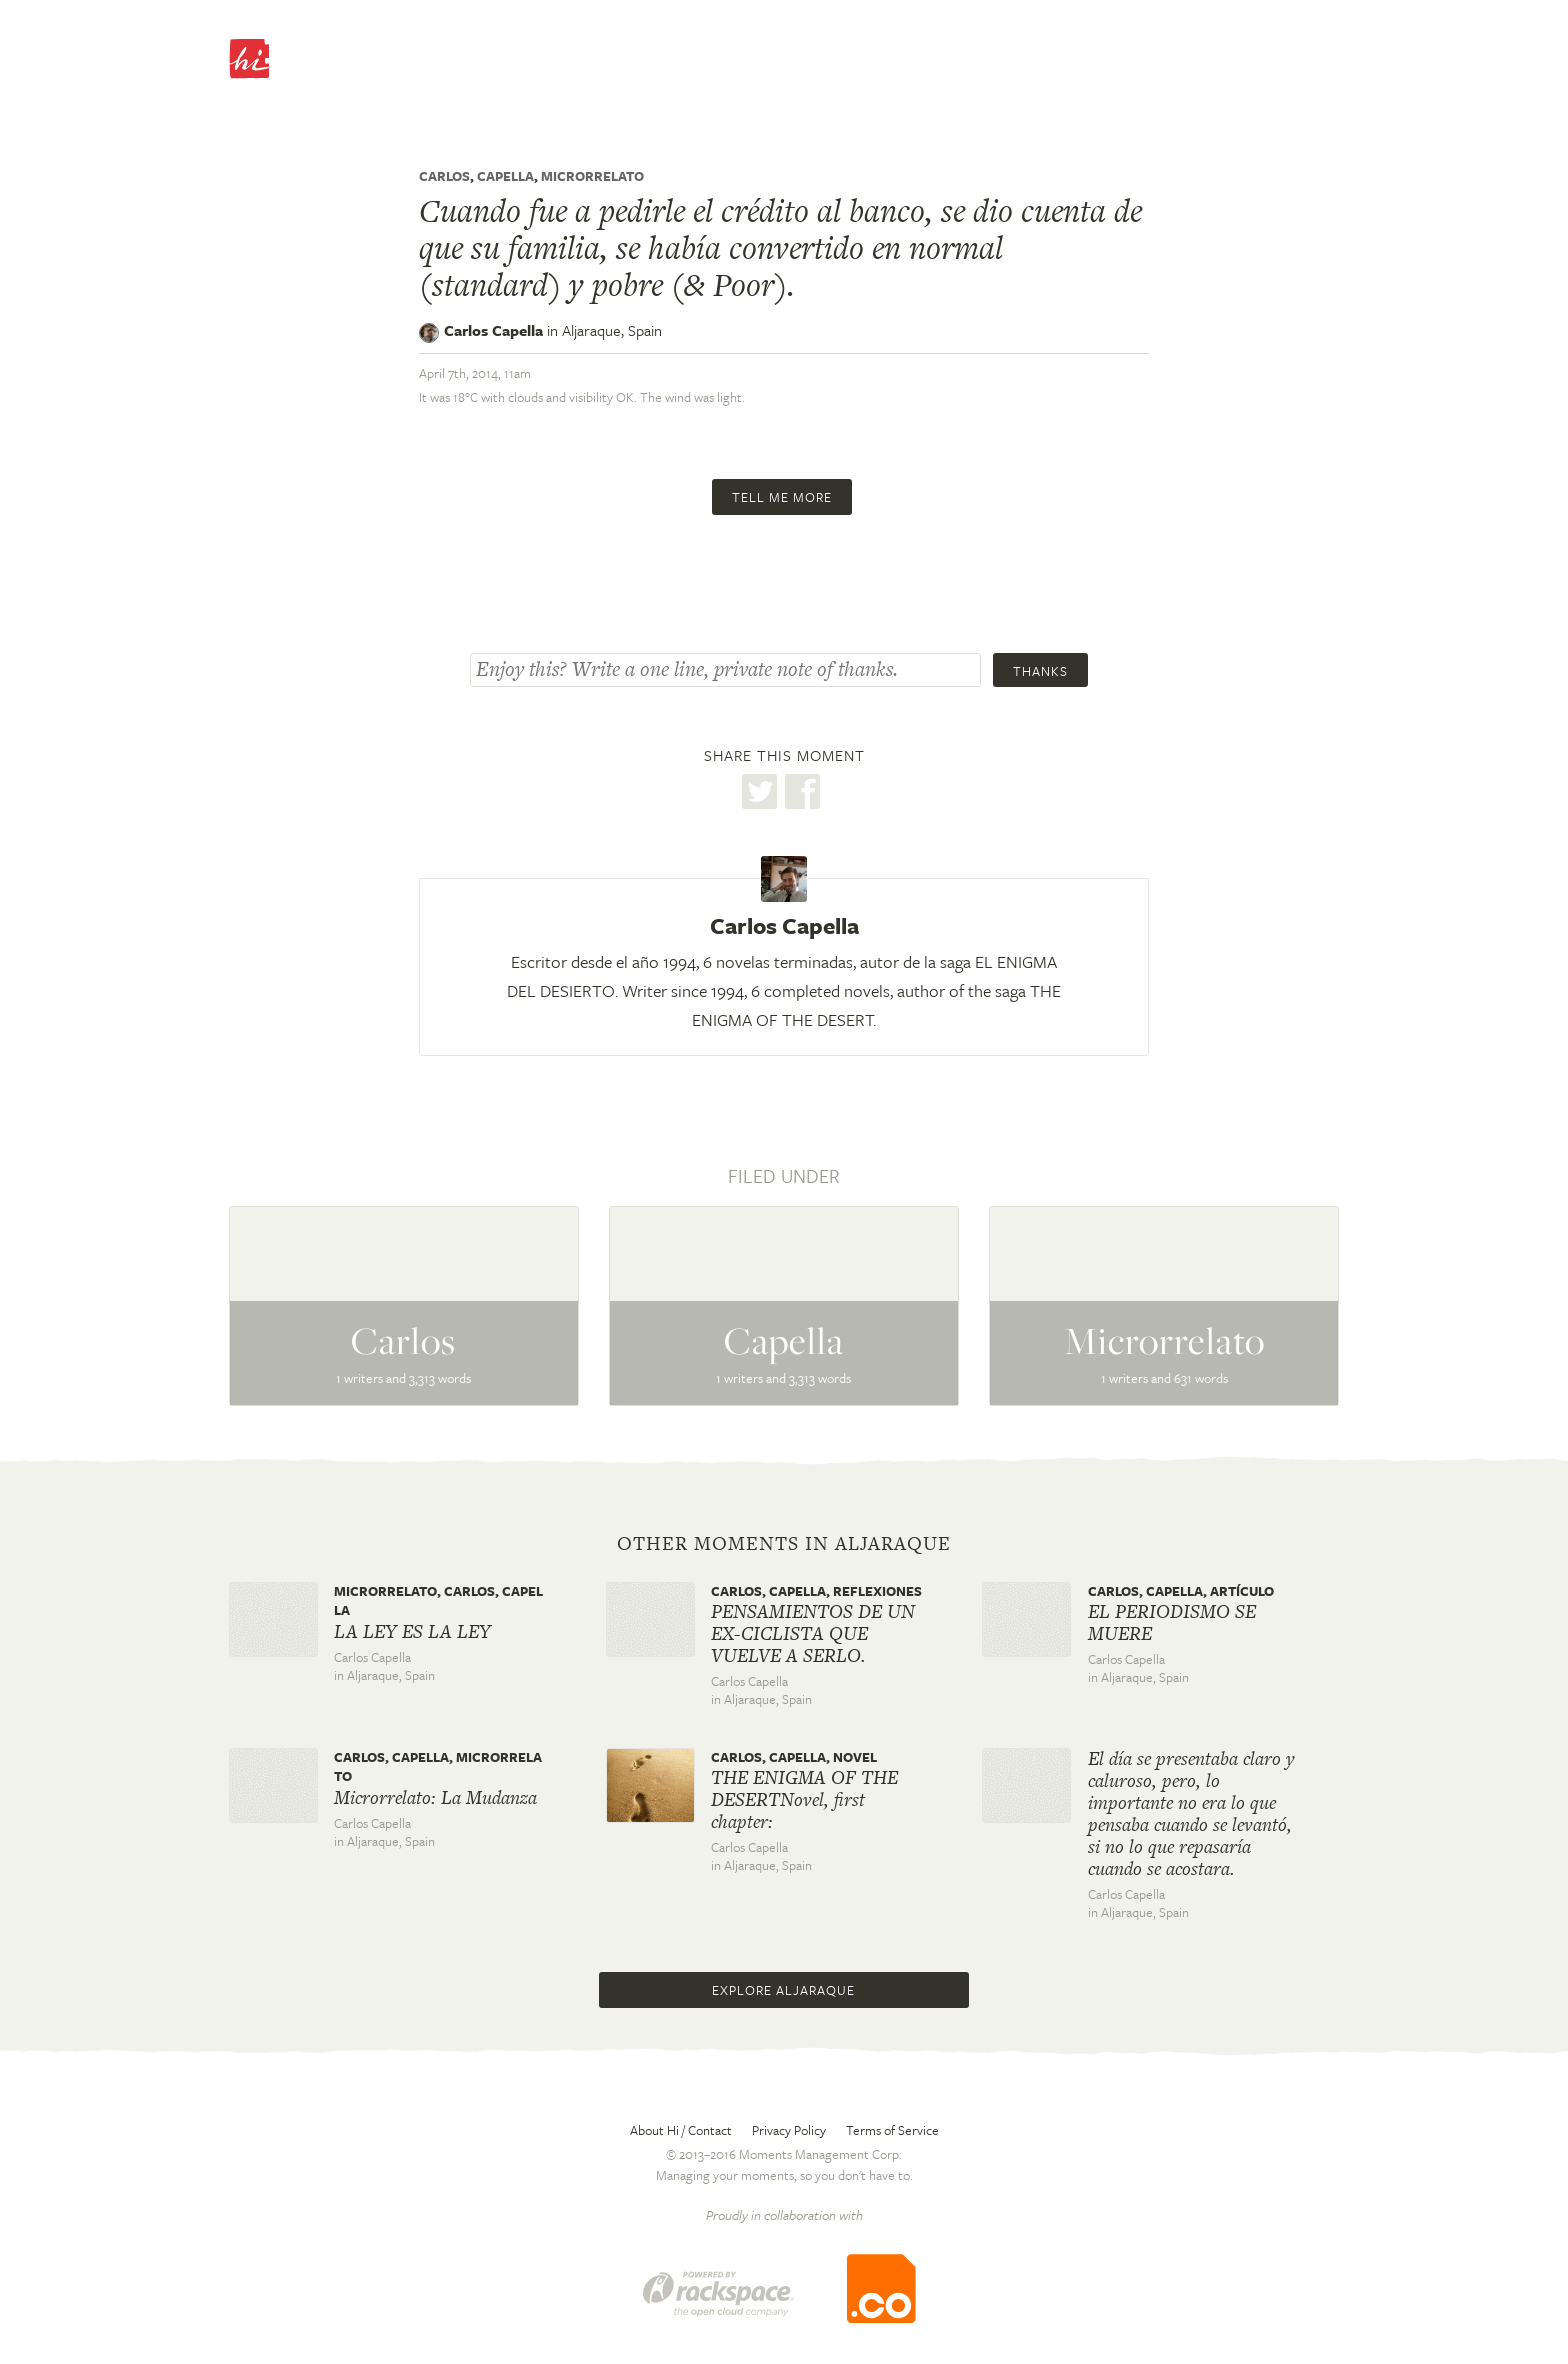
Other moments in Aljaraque (784, 1544)
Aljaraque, (612, 330)
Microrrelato (592, 176)
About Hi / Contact (681, 2130)
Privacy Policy (789, 2130)
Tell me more (782, 497)
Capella (505, 176)
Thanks (1040, 671)
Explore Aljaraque (783, 1990)
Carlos (444, 176)
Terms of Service (892, 2130)
